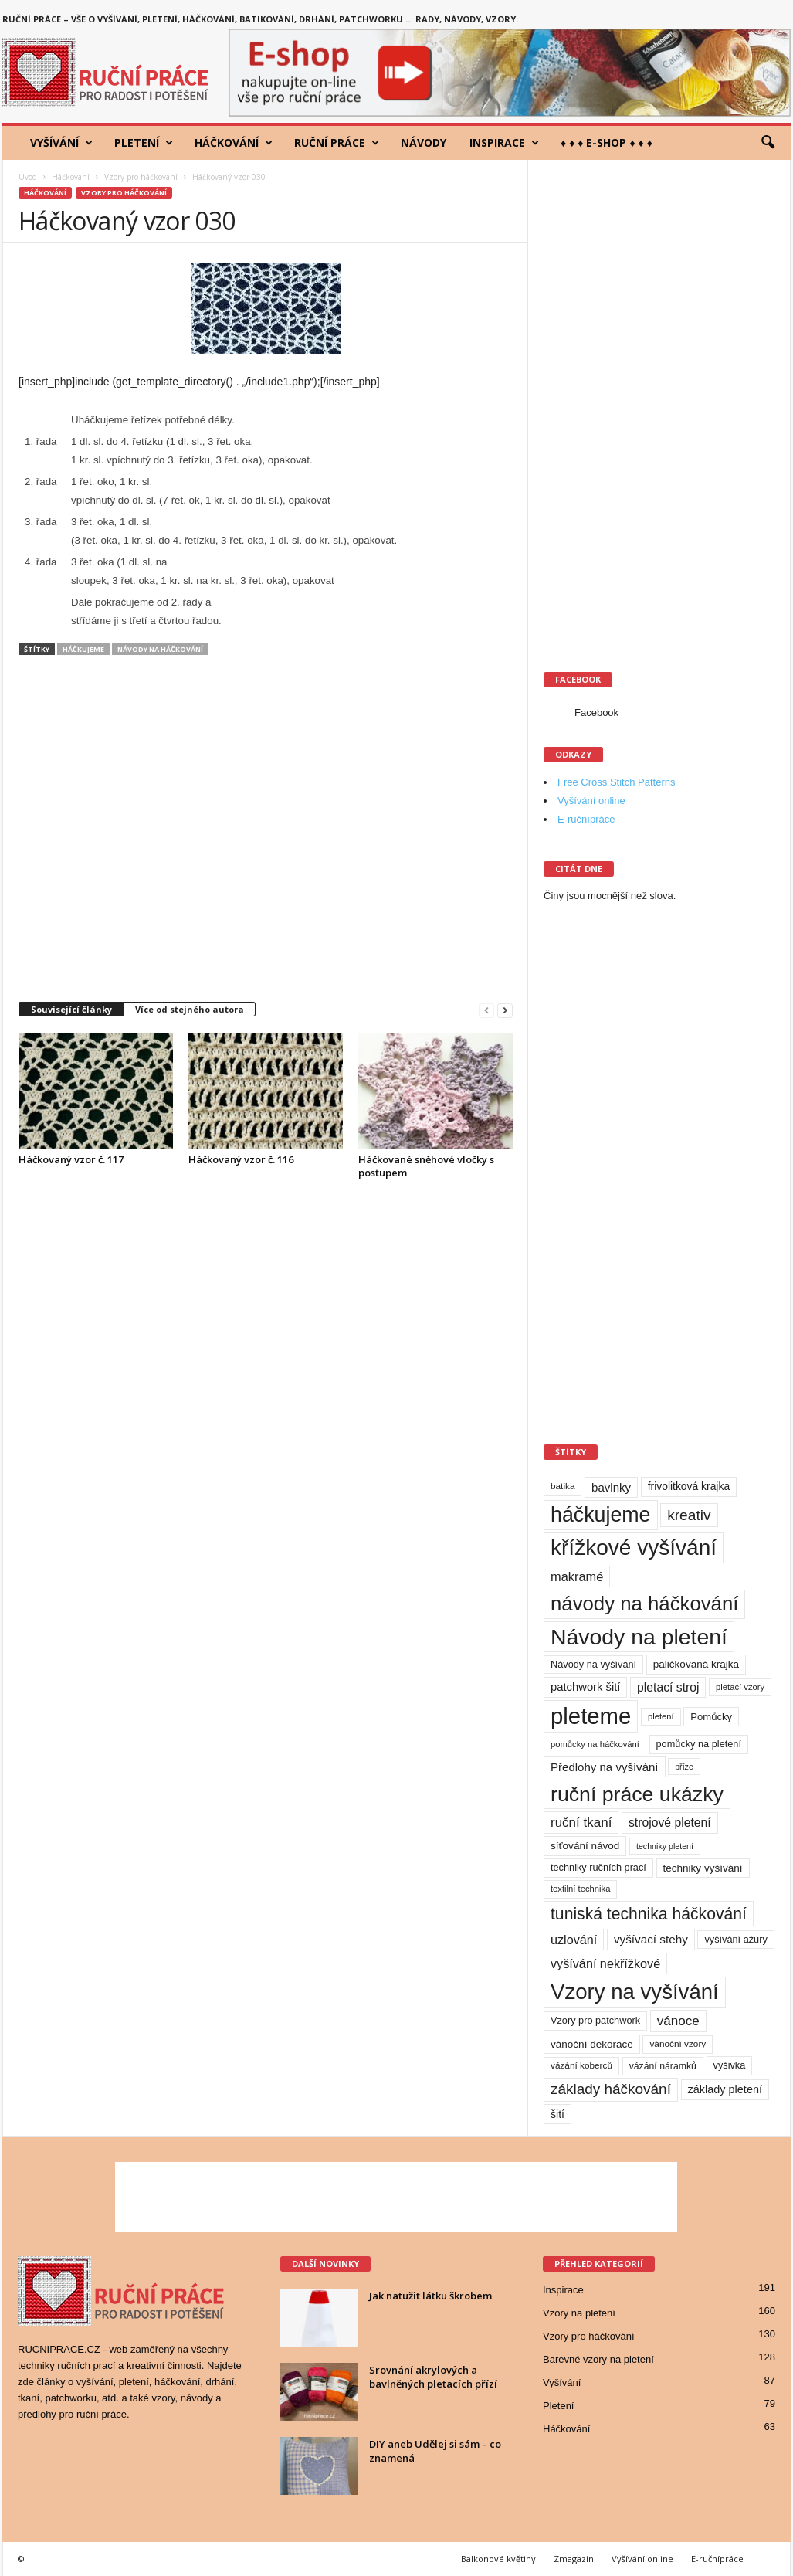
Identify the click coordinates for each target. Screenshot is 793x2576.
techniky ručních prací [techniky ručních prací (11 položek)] (598, 1867)
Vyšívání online (591, 800)
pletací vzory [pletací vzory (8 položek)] (740, 1687)
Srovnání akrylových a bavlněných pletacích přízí (433, 2377)
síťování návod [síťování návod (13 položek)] (585, 1845)
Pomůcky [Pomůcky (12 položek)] (711, 1716)
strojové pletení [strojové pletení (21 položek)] (670, 1822)
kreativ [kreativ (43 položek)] (689, 1515)
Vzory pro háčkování (141, 176)
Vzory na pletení (579, 2313)
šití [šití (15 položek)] (557, 2114)
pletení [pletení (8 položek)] (661, 1716)
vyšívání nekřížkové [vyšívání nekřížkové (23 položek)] (605, 1963)
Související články (71, 1009)
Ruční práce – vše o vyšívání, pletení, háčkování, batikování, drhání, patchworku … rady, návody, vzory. (260, 19)
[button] (768, 143)
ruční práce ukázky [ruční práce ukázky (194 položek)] (637, 1794)
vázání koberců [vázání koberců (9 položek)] (581, 2065)
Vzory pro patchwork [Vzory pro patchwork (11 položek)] (595, 2020)
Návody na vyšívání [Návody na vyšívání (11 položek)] (593, 1664)
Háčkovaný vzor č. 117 (71, 1159)
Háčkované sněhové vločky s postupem (426, 1165)
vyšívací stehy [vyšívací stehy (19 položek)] (651, 1939)
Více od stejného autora (189, 1009)
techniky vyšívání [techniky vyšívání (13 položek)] (703, 1868)
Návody (423, 142)
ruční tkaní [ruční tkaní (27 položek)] (581, 1822)
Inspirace (504, 143)
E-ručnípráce (586, 819)
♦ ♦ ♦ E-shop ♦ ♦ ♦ (606, 142)
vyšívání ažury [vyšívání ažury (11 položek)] (735, 1939)
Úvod (28, 176)
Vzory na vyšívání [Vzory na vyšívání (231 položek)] (635, 1992)
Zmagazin (574, 2558)
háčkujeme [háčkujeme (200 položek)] (601, 1514)
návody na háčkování (160, 649)
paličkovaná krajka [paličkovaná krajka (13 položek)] (696, 1664)
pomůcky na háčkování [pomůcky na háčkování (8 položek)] (595, 1744)
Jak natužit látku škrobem (430, 2296)
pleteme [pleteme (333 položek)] (591, 1716)
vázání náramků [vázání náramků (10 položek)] (662, 2066)
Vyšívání (61, 143)
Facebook (596, 712)
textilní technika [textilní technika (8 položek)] (580, 1888)
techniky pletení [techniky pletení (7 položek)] (664, 1846)
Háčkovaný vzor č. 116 (240, 1159)
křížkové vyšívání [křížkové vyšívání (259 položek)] (634, 1548)
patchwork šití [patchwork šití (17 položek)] (585, 1687)
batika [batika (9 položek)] (562, 1486)
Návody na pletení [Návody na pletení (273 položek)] (639, 1636)
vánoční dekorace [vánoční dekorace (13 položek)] (592, 2044)
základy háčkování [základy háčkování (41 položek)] (611, 2089)
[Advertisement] (265, 828)
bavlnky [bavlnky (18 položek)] (611, 1487)
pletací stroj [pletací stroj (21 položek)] (668, 1687)
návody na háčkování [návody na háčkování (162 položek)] (644, 1603)
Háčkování (234, 143)
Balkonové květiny (498, 2558)
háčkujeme (83, 649)
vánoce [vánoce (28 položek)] (678, 2021)
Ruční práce (336, 143)
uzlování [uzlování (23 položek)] (574, 1939)
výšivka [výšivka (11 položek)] (729, 2065)
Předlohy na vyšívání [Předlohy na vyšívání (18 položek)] (605, 1766)
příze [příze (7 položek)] (684, 1766)
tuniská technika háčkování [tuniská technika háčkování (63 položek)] (649, 1914)
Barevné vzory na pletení (598, 2359)
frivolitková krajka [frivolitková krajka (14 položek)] (689, 1486)
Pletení (143, 143)
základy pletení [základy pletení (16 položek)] (725, 2089)
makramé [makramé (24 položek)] (577, 1576)
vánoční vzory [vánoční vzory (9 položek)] (677, 2043)
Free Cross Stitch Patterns (616, 782)
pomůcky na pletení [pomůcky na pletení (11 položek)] (698, 1744)
